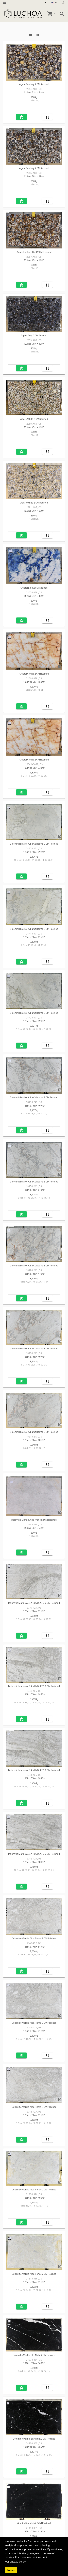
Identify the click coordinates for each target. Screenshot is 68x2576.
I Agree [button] (11, 2570)
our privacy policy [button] (15, 2561)
